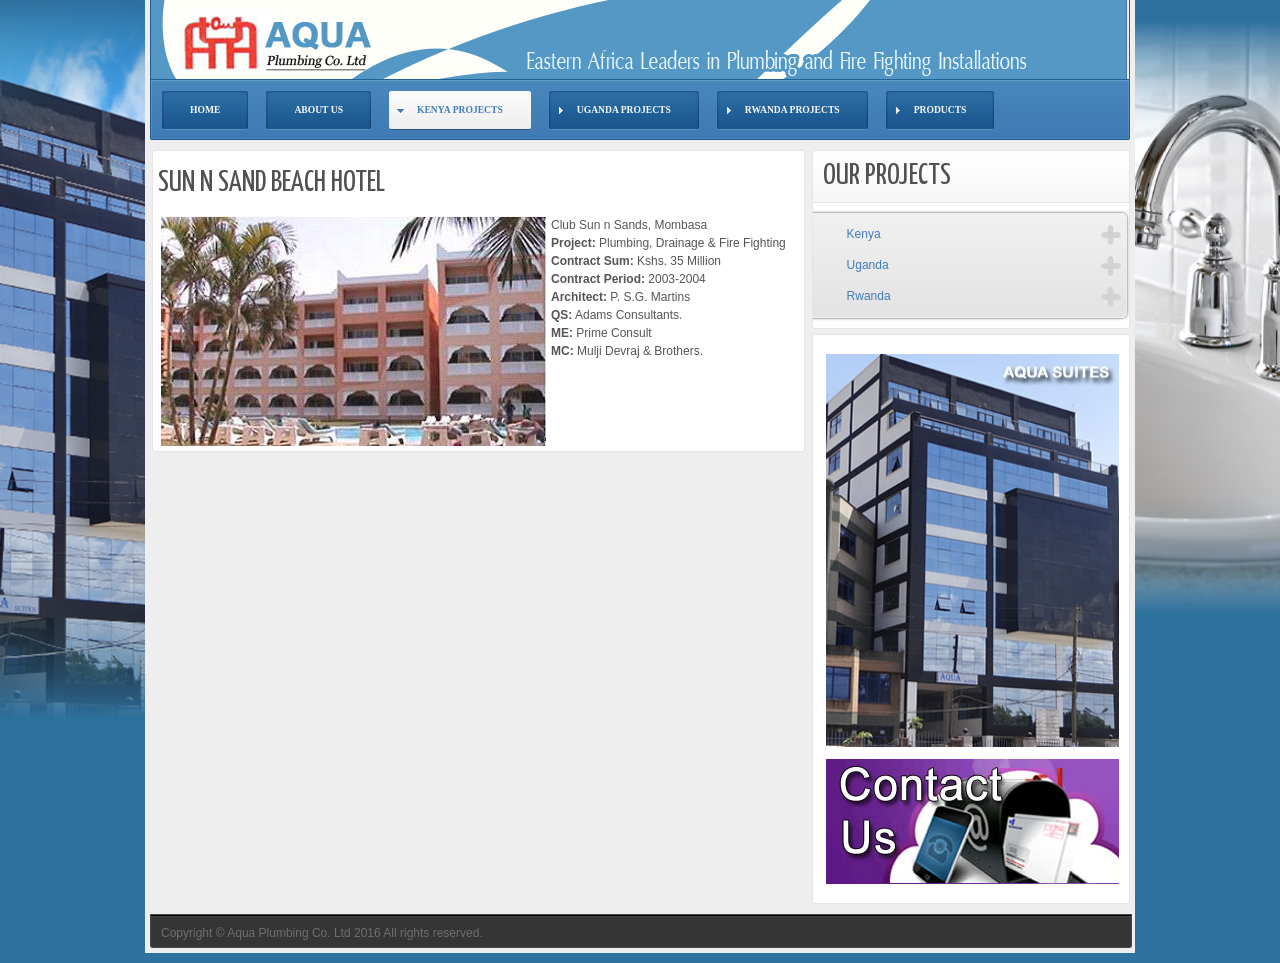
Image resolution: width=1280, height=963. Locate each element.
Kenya (864, 234)
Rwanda (869, 296)
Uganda (868, 265)
